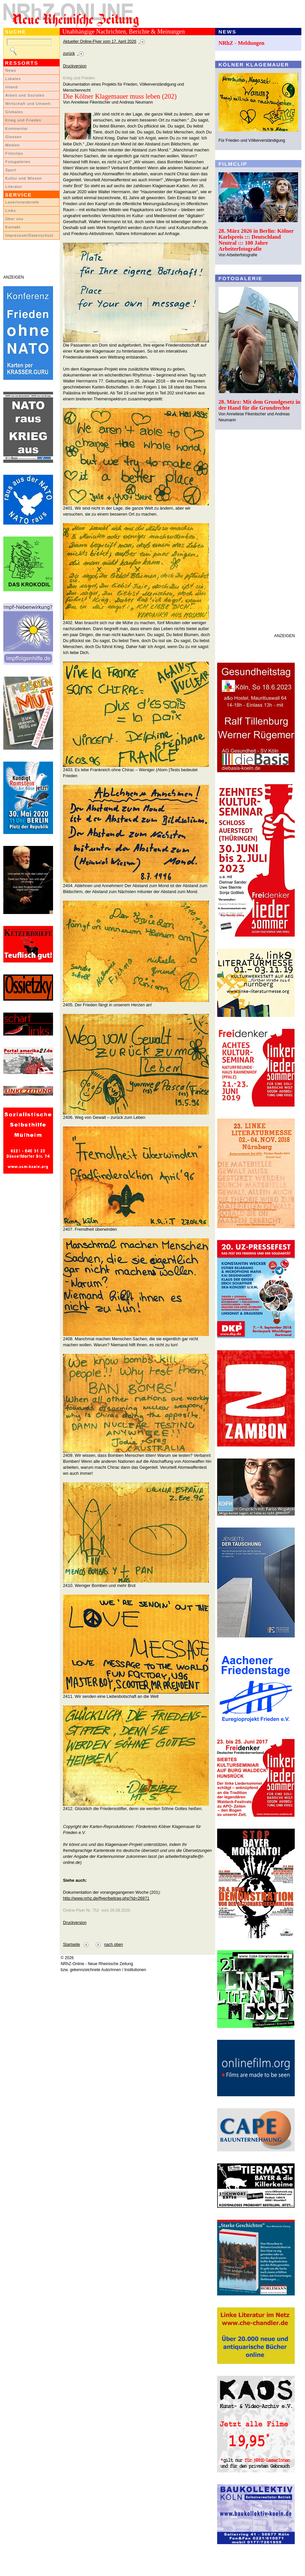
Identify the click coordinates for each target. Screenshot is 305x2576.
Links (10, 210)
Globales (14, 112)
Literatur (13, 187)
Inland (11, 87)
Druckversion (75, 66)
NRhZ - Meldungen (241, 43)
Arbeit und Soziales (24, 95)
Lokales (13, 79)
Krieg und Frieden (23, 120)
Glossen (13, 137)
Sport (10, 170)
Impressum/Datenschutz (29, 235)
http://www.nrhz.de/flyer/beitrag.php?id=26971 (106, 1898)
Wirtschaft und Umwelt (27, 104)
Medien (12, 145)
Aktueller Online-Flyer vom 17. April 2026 (99, 41)
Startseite (71, 1944)
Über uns (14, 219)
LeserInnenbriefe (22, 202)
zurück (69, 53)
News (10, 70)
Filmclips (14, 153)
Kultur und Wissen (23, 178)
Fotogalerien (17, 162)
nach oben (113, 1944)
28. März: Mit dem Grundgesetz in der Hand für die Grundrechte (259, 405)
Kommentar (16, 128)
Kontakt (13, 227)
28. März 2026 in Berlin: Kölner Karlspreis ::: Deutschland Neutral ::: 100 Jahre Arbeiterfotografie (256, 240)
